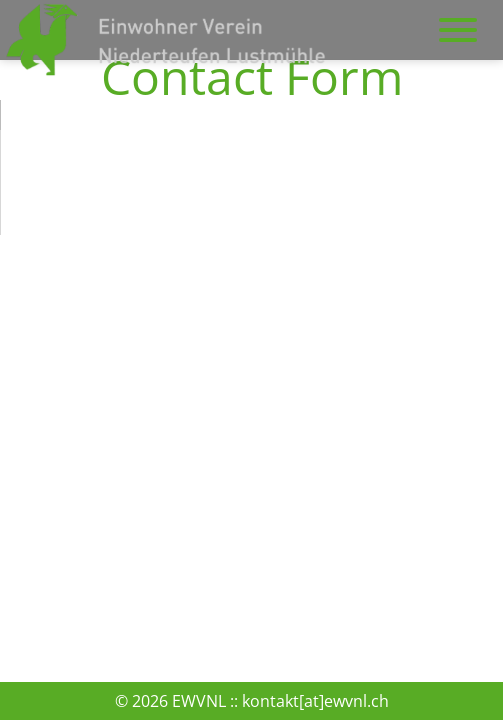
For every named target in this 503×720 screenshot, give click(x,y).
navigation (458, 20)
